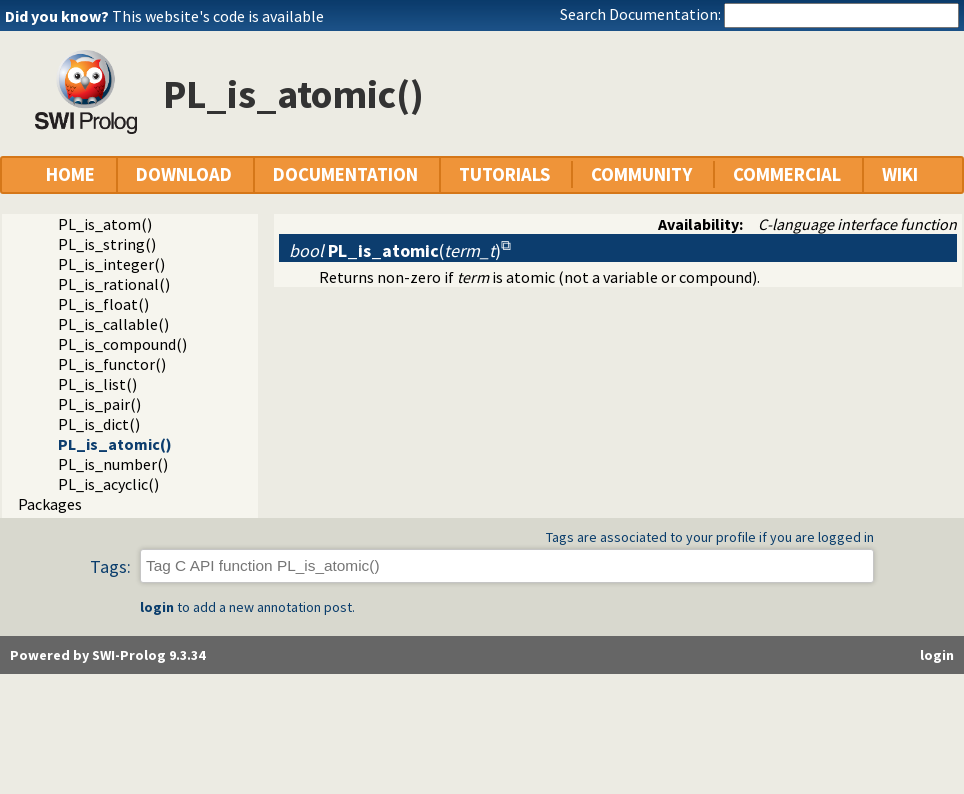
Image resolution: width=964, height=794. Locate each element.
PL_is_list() (97, 384)
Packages (50, 504)
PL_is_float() (103, 304)
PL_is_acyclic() (108, 484)
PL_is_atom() (105, 224)
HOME (70, 174)
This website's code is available (218, 16)
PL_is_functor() (112, 364)
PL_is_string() (107, 244)
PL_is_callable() (113, 324)
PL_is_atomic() (115, 444)
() (395, 250)
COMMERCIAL (787, 174)
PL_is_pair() (99, 404)
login (157, 607)
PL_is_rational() (114, 284)
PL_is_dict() (99, 424)
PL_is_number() (113, 464)
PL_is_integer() (111, 264)
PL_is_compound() (122, 344)
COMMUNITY (641, 174)
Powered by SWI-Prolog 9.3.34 (107, 655)
